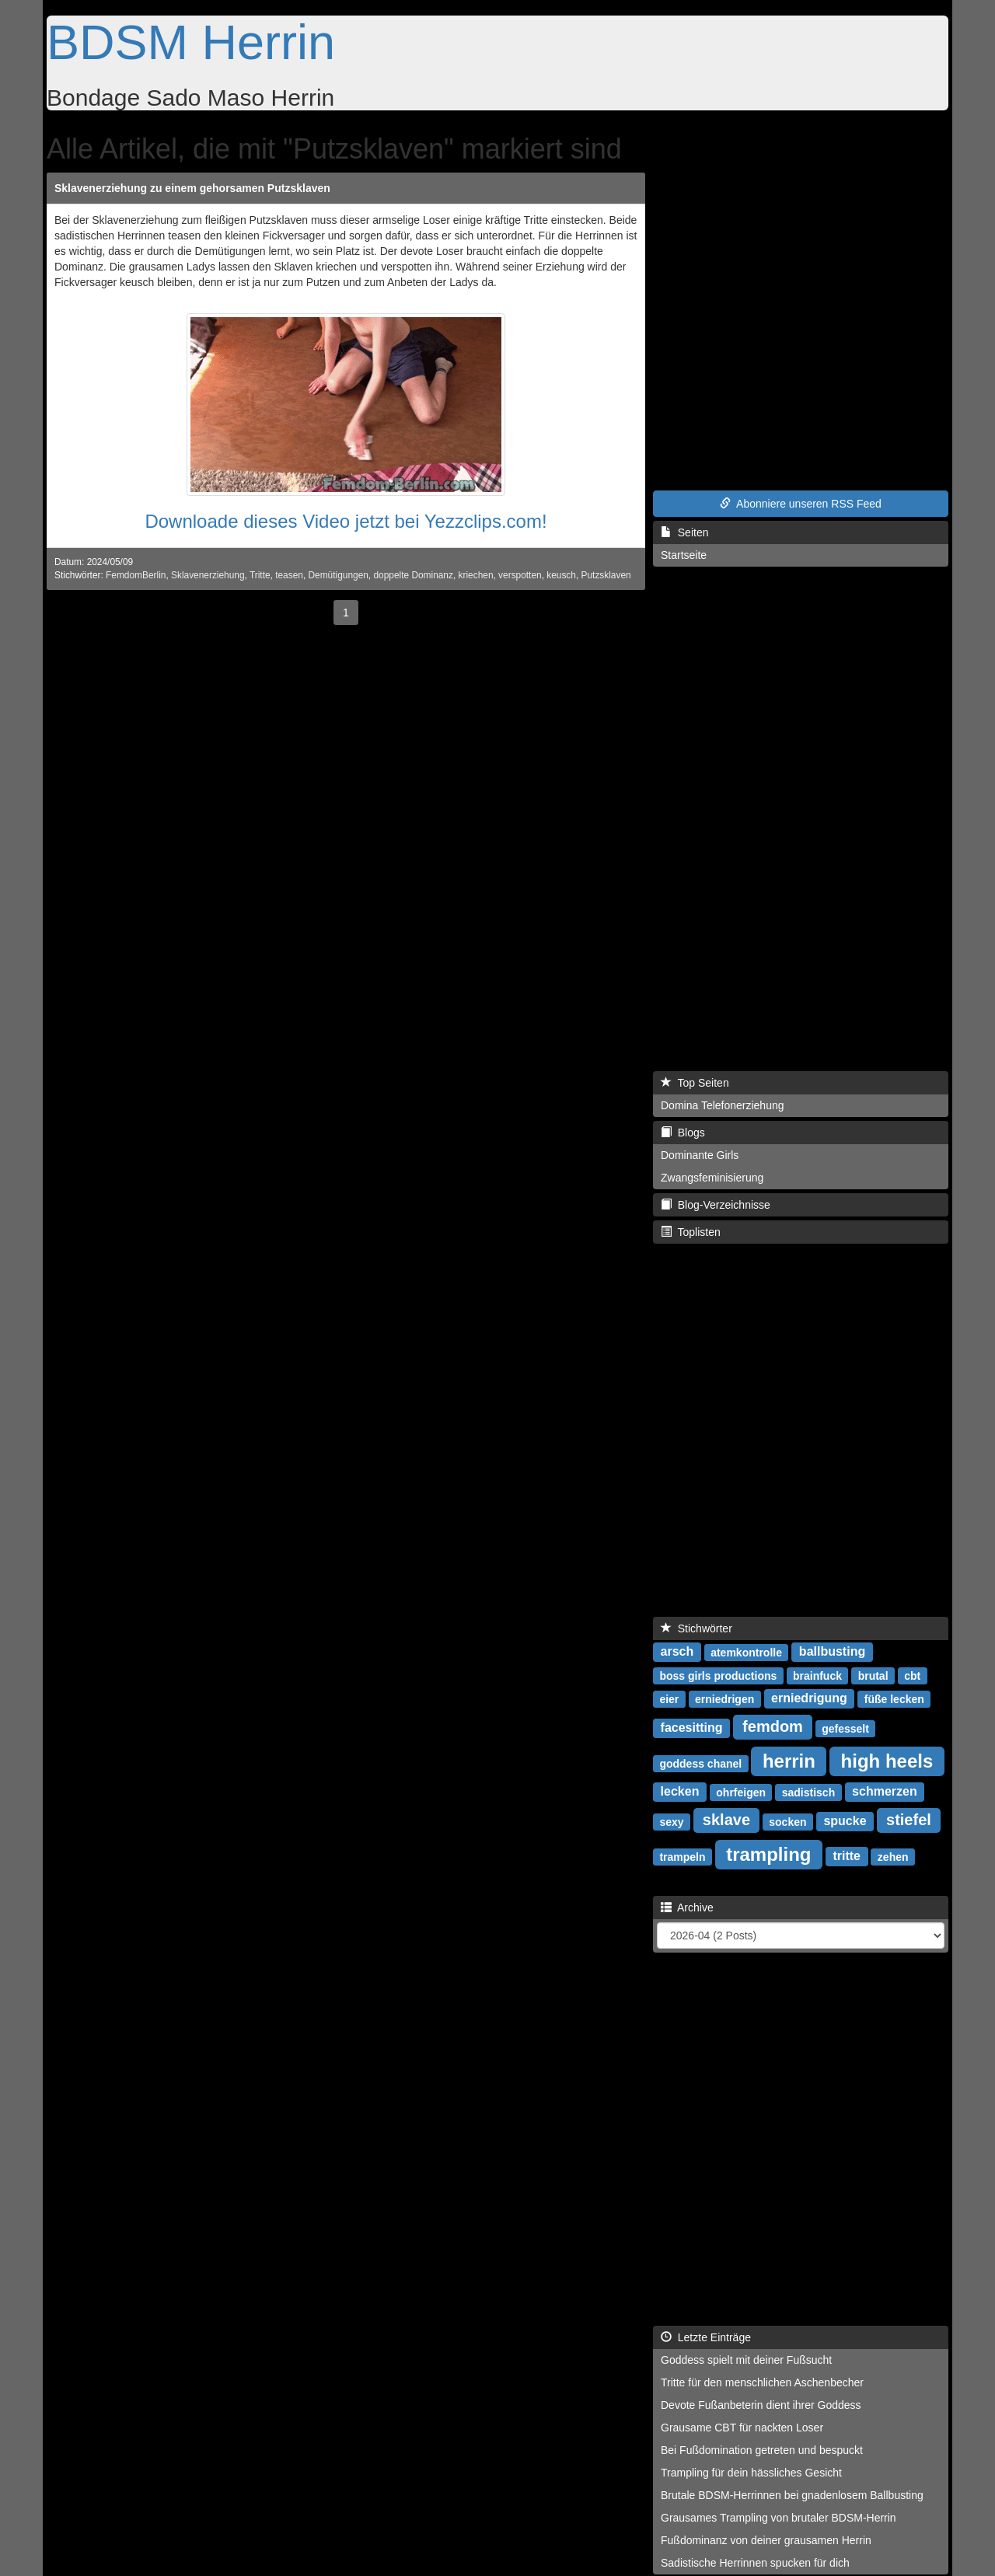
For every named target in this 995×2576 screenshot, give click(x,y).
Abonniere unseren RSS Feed (801, 503)
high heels (887, 1760)
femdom (772, 1726)
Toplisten (691, 1232)
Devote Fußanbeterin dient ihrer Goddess (761, 2405)
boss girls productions (718, 1675)
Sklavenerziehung (208, 575)
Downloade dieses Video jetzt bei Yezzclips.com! (345, 521)
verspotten (520, 575)
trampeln (682, 1856)
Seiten (684, 532)
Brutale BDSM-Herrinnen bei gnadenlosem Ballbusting (792, 2495)
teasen (289, 575)
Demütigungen (338, 575)
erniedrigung (809, 1698)
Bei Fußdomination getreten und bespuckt (762, 2450)
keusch (561, 575)
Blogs (683, 1132)
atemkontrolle (746, 1652)
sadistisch (808, 1791)
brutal (873, 1675)
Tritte (260, 575)
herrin (789, 1760)
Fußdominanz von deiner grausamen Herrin (766, 2540)
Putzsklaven (606, 575)
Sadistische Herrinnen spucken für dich (755, 2563)
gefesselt (845, 1728)
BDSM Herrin (191, 42)
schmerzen (884, 1791)
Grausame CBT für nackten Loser (742, 2427)
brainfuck (817, 1675)
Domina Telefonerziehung (722, 1105)
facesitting (692, 1727)
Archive (687, 1907)
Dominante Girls (699, 1155)
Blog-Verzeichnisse (715, 1205)
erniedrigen (724, 1698)
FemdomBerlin (136, 575)
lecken (680, 1791)
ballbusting (832, 1651)
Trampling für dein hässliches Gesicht (751, 2472)
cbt (912, 1675)
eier (669, 1698)
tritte (847, 1855)
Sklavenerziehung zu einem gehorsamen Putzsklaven (192, 188)
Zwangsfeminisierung (712, 1177)
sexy (671, 1821)
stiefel (908, 1819)
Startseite (684, 555)
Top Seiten (695, 1083)
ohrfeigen (741, 1791)
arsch (677, 1651)
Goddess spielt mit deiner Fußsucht (746, 2360)
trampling (768, 1853)
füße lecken (894, 1698)
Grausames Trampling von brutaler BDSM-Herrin (778, 2517)
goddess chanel (700, 1763)
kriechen (476, 575)
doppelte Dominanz (412, 575)
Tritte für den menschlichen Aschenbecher (762, 2382)
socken (787, 1821)
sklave (726, 1819)
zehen (893, 1856)
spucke (844, 1820)
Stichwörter (696, 1628)
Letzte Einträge (706, 2337)
